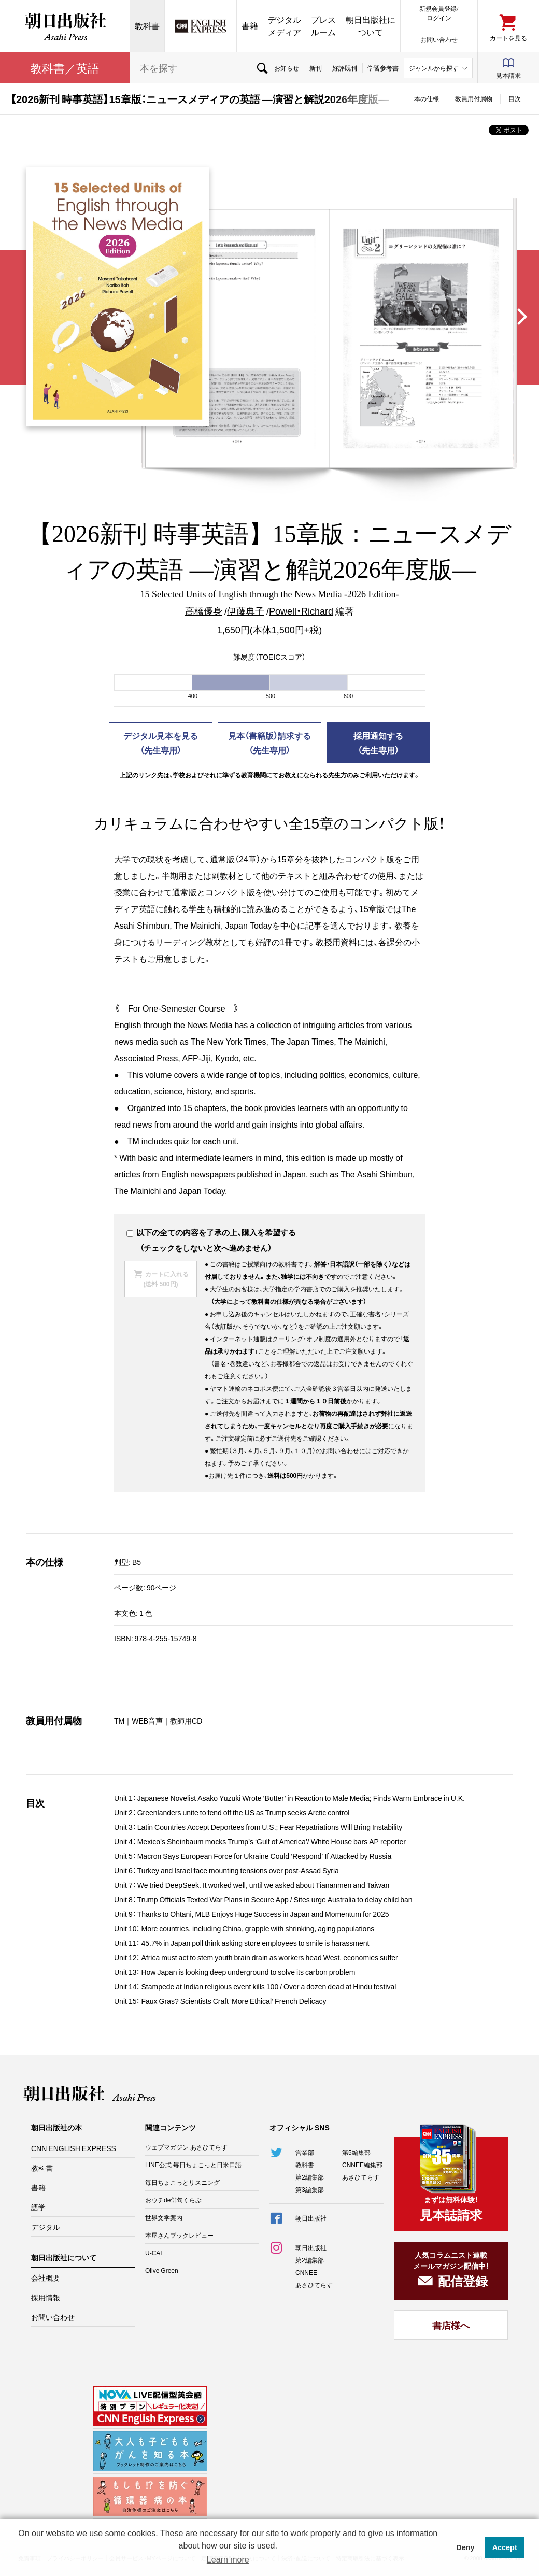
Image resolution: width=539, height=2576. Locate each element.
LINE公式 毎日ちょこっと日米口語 (193, 2164)
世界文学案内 (163, 2217)
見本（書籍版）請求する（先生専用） (269, 743)
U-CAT (154, 2252)
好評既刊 (344, 68)
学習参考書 (383, 68)
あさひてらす (360, 2177)
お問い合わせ (439, 39)
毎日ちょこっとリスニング (182, 2182)
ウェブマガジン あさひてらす (186, 2147)
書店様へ (451, 2325)
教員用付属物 (473, 98)
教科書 (147, 26)
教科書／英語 (65, 68)
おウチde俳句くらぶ (173, 2199)
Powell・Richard (301, 611)
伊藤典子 (245, 611)
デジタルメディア (284, 25)
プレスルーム (323, 25)
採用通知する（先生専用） (378, 743)
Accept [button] (504, 2547)
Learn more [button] (228, 2559)
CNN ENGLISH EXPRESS (73, 2148)
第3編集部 (309, 2189)
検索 (261, 68)
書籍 (250, 26)
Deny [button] (465, 2547)
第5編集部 (356, 2152)
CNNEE (306, 2272)
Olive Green (161, 2270)
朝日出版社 (65, 26)
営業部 (304, 2152)
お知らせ (286, 68)
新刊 (315, 68)
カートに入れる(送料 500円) (165, 1278)
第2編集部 (309, 2177)
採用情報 (45, 2297)
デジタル (45, 2227)
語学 (38, 2207)
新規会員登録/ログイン (438, 13)
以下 (139, 1232)
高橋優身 (203, 611)
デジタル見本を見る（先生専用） (160, 743)
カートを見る (508, 37)
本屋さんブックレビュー (179, 2235)
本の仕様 (426, 98)
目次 (514, 98)
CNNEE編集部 (362, 2164)
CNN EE (200, 26)
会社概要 (45, 2277)
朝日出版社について (370, 25)
